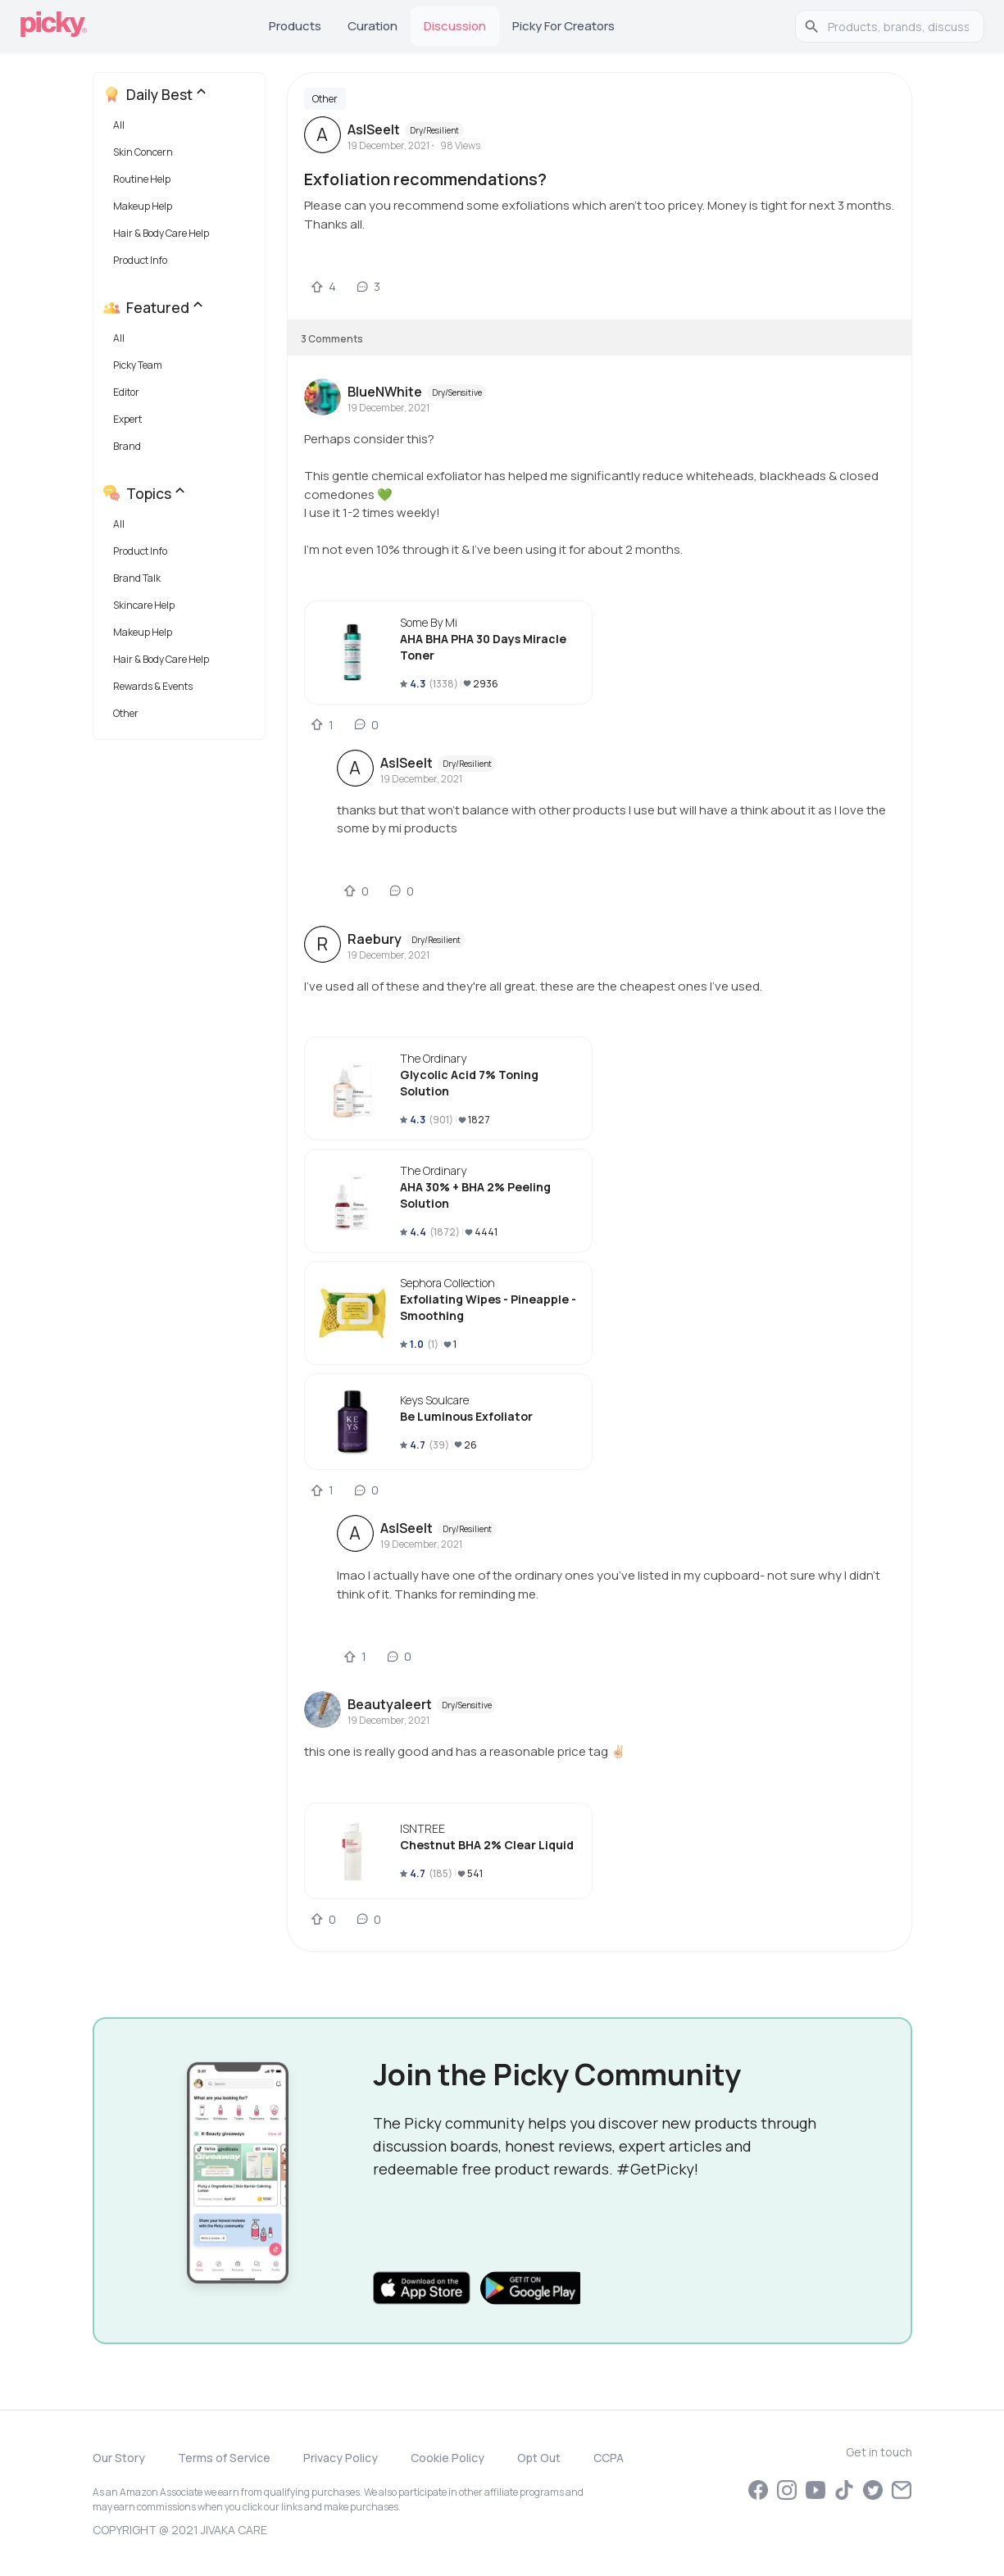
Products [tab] (295, 25)
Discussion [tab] (455, 25)
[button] (182, 129)
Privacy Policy (340, 2457)
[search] (898, 26)
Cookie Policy (447, 2457)
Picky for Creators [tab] (563, 25)
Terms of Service (224, 2457)
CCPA (608, 2457)
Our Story (119, 2457)
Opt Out (539, 2457)
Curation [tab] (373, 25)
